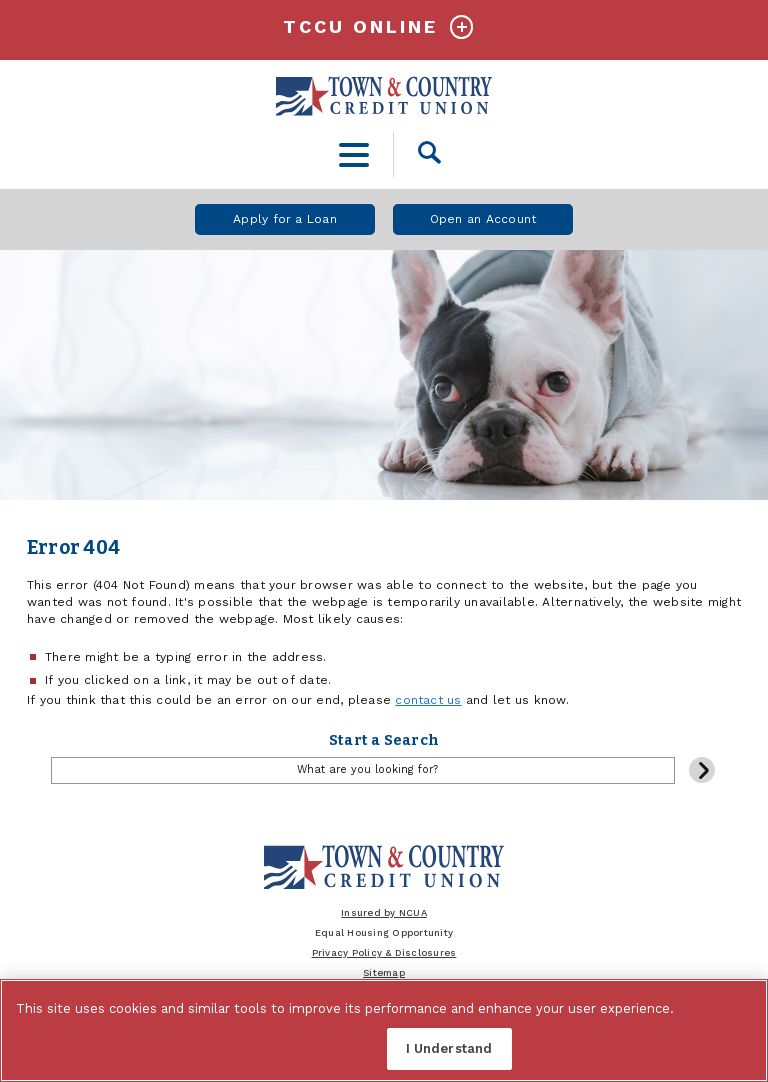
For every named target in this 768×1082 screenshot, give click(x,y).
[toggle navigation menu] (354, 154)
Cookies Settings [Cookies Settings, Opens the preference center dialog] (305, 1048)
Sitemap (384, 972)
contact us (428, 700)
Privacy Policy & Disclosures (384, 952)
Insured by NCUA (384, 912)
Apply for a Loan (285, 219)
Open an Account (483, 219)
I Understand (449, 1048)
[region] (384, 1030)
